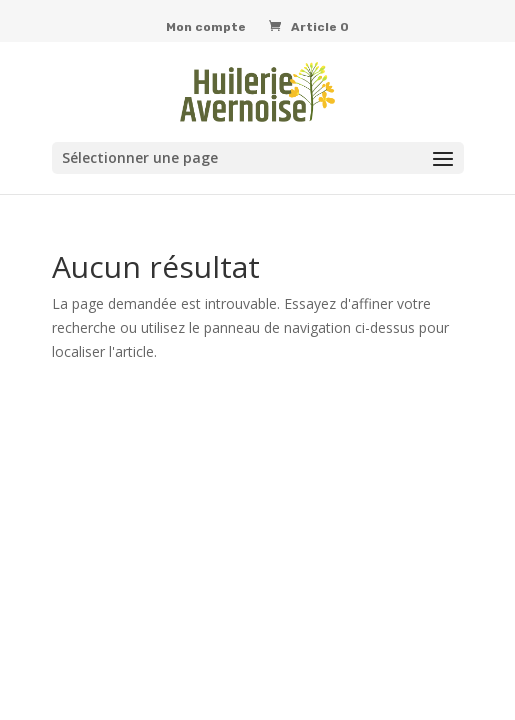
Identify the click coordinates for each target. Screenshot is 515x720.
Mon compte (206, 27)
